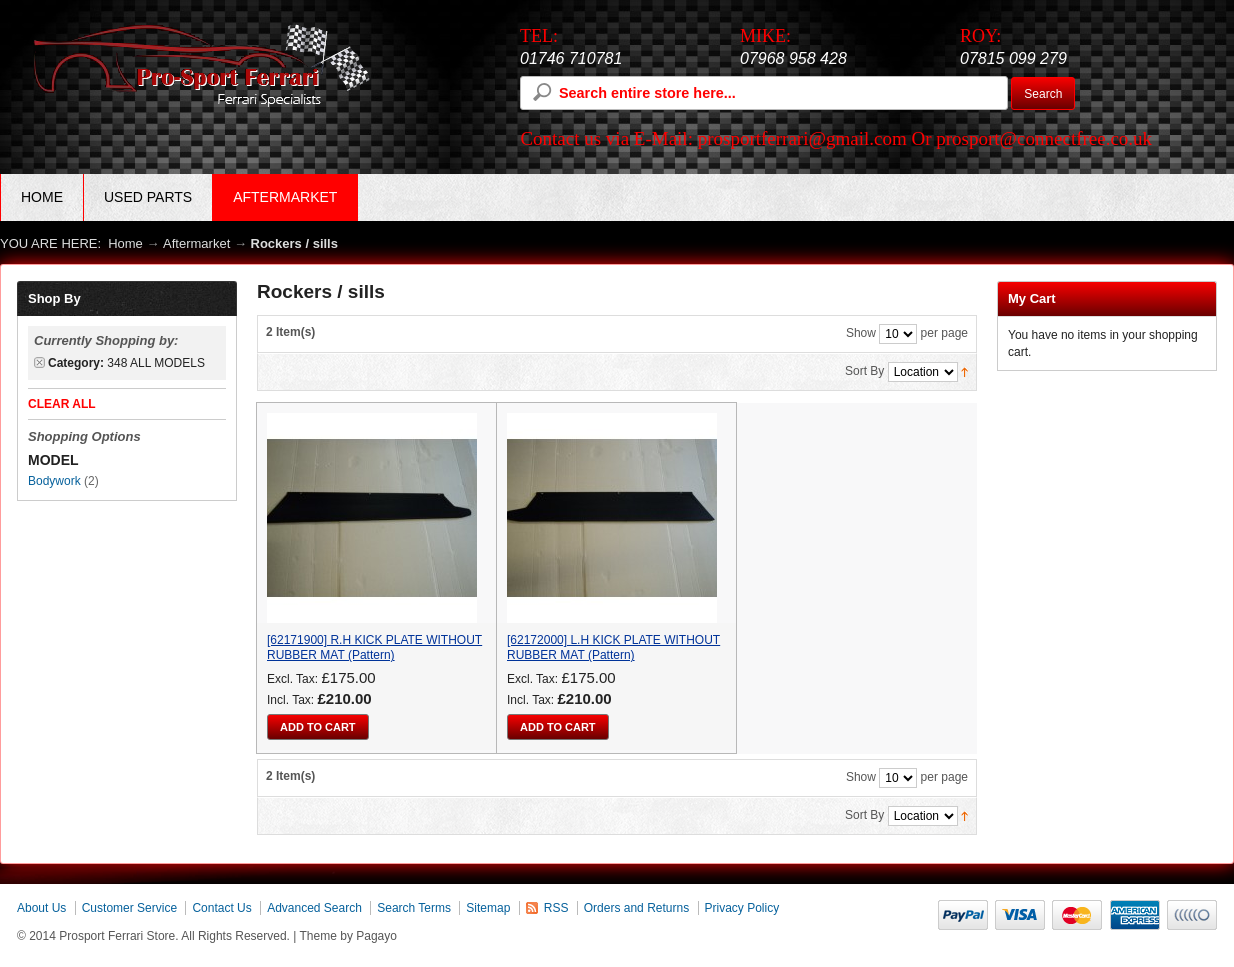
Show (861, 333)
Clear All (62, 404)
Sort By (864, 371)
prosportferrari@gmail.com (802, 138)
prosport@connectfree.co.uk (1044, 138)
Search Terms (414, 908)
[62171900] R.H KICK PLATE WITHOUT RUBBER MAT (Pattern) (374, 647)
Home (42, 197)
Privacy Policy (742, 908)
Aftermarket (196, 243)
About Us (41, 908)
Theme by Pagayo (348, 936)
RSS (556, 908)
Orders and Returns (636, 908)
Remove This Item (39, 362)
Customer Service (129, 908)
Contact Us (221, 908)
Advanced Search (314, 908)
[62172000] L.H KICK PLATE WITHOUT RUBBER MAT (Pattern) (613, 647)
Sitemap (488, 908)
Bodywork (54, 481)
